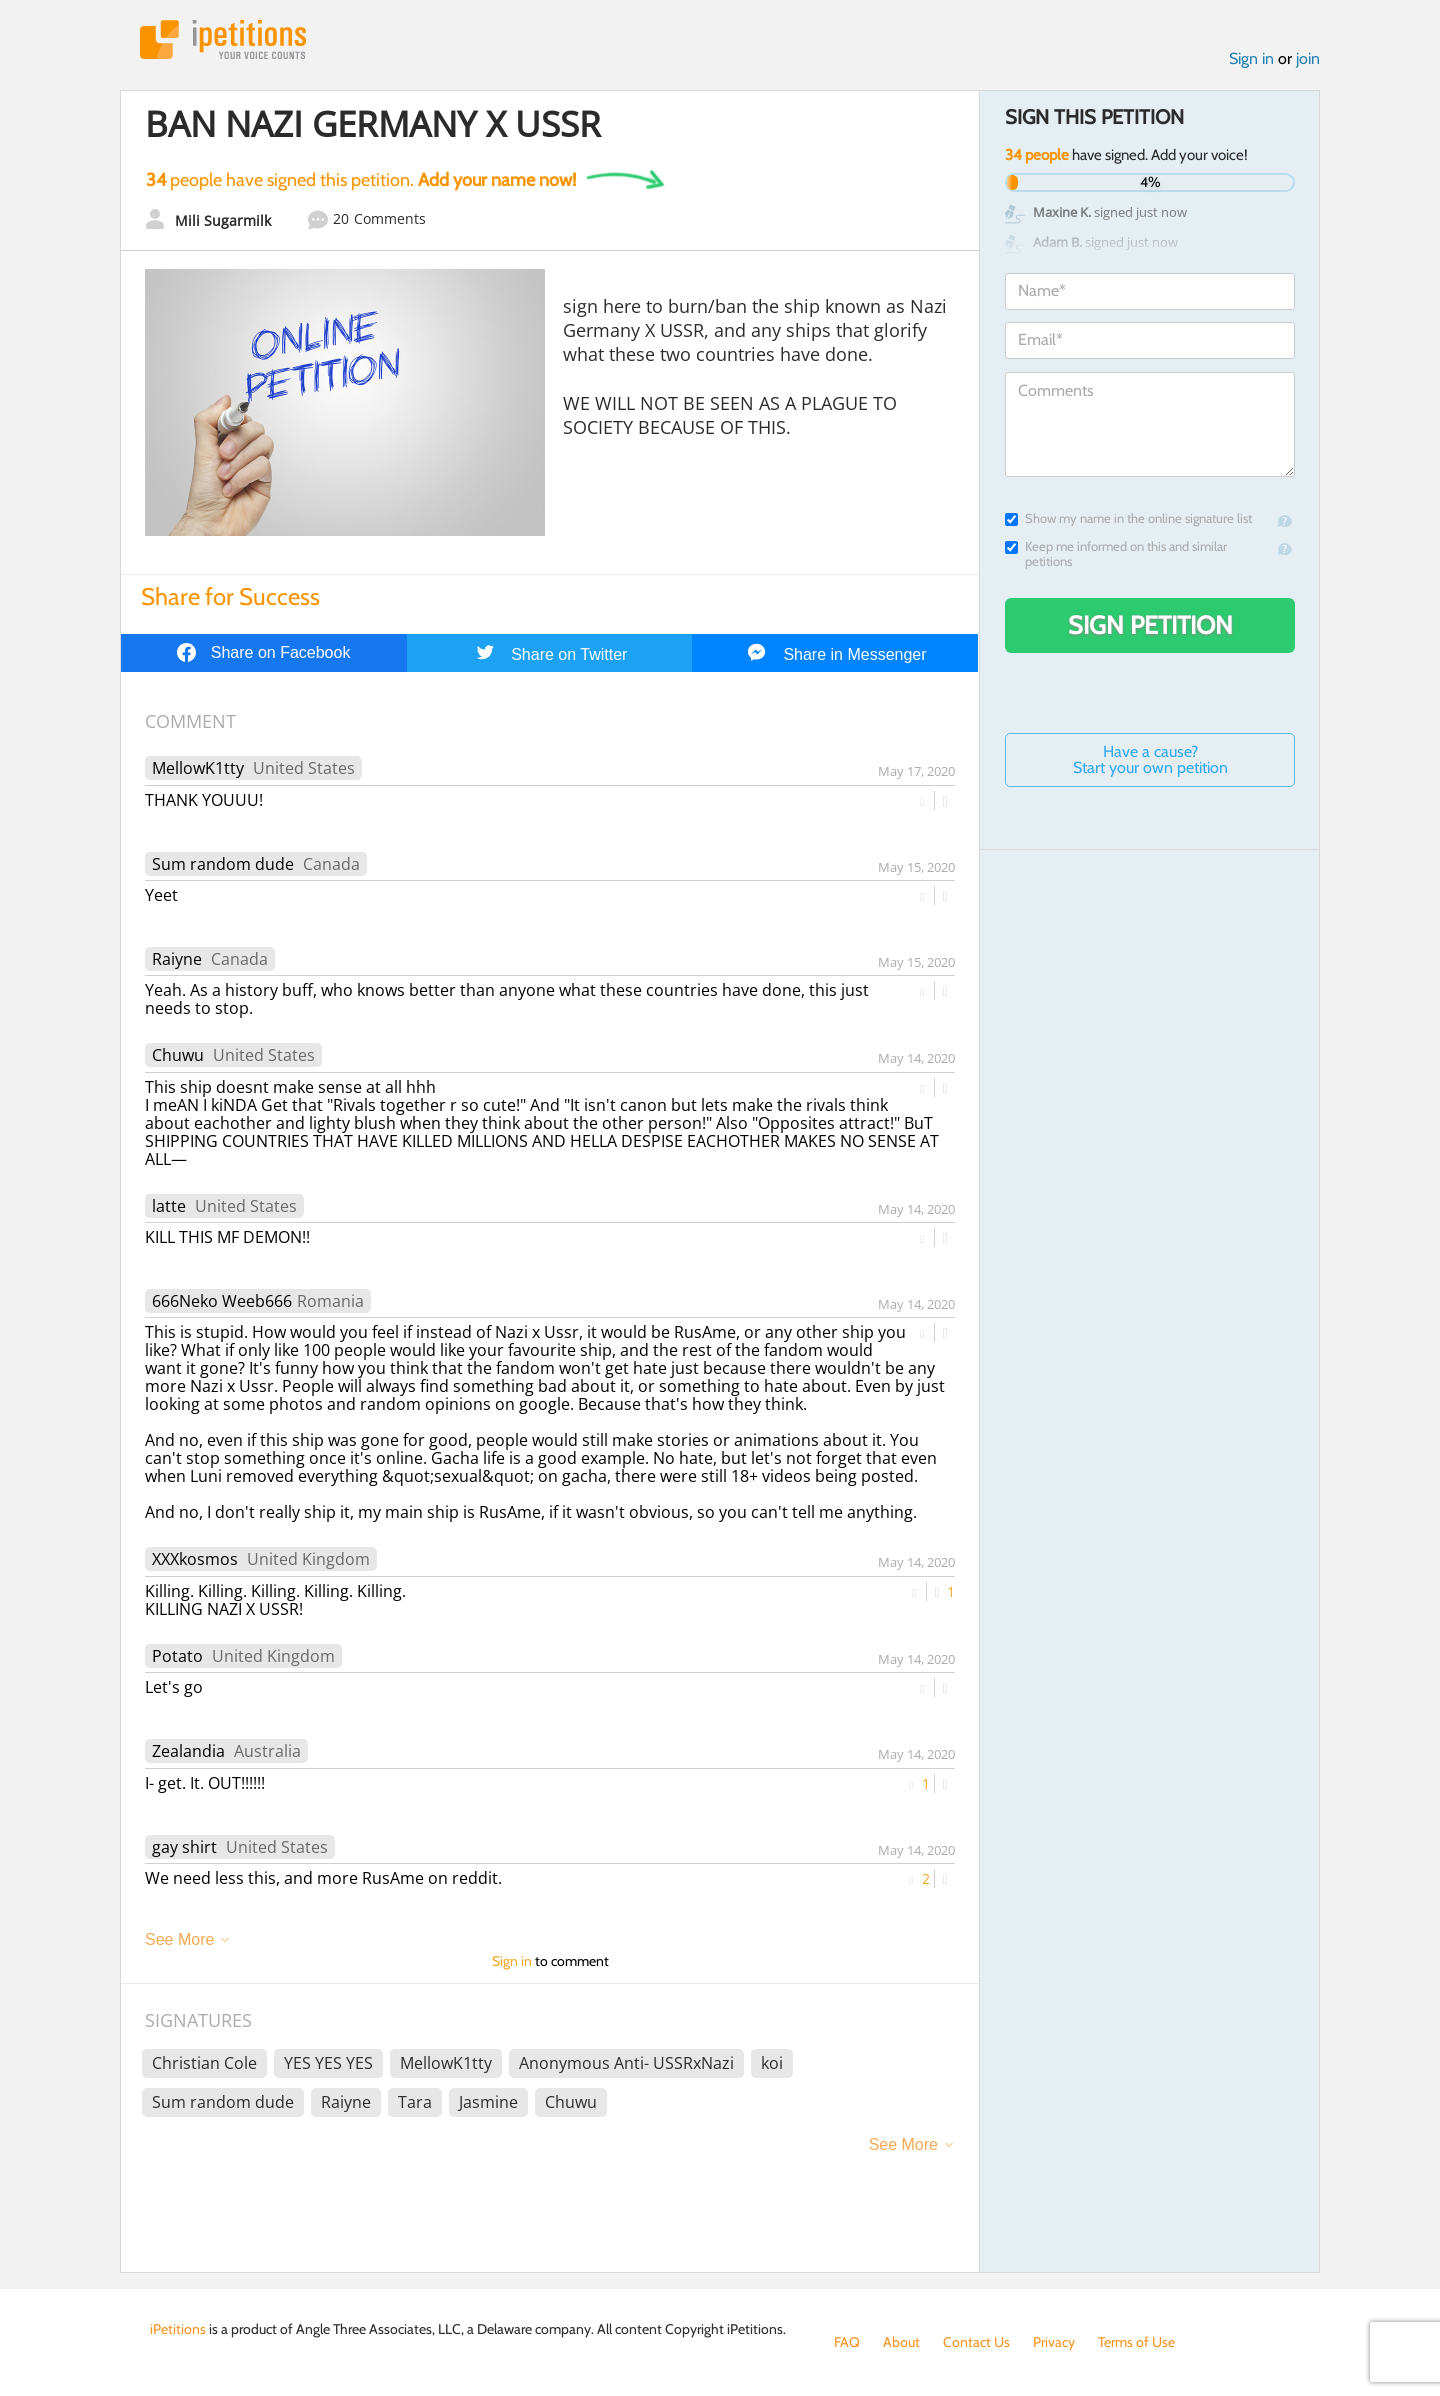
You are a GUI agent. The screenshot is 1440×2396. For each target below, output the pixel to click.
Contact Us (976, 2342)
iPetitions (223, 39)
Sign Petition (1150, 625)
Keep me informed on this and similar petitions (1116, 554)
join (1308, 58)
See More (179, 1939)
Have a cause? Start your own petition (1150, 759)
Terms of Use (1136, 2342)
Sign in (1251, 58)
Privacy (1054, 2342)
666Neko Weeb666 (222, 1301)
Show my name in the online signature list (1128, 518)
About (901, 2342)
